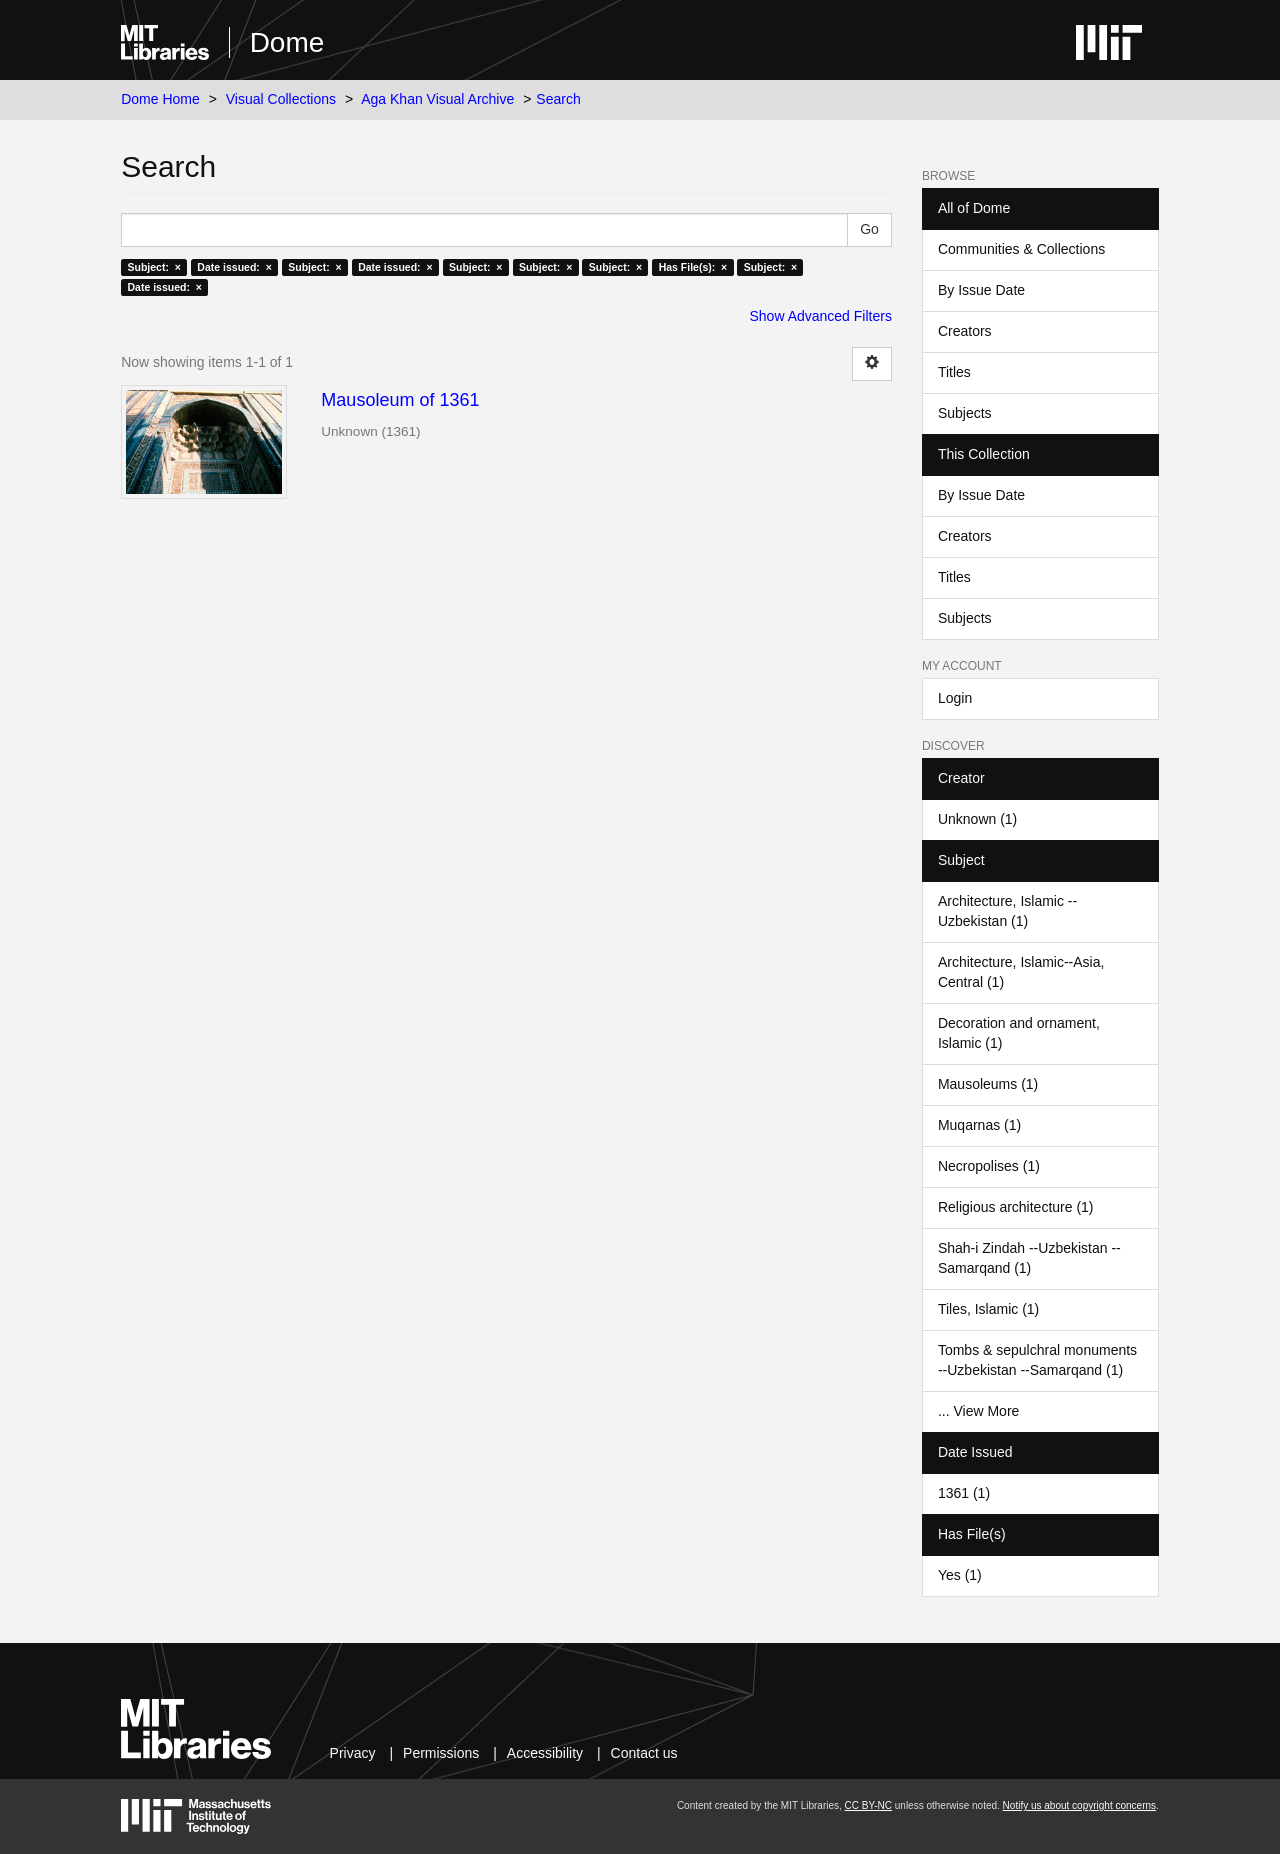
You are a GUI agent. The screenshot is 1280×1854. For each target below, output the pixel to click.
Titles (954, 372)
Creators (965, 331)
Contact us (644, 1753)
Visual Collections (281, 99)
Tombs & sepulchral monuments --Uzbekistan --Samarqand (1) (1037, 1360)
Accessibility (545, 1753)
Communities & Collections (1021, 249)
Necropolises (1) (989, 1166)
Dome (287, 42)
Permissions (441, 1753)
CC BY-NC (868, 1805)
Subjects (965, 413)
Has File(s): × (693, 267)
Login (955, 698)
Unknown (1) (977, 819)
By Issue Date (981, 290)
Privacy (353, 1753)
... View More (978, 1411)
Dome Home (160, 99)
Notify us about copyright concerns (1079, 1805)
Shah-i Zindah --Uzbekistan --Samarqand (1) (1029, 1258)
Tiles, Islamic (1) (988, 1309)
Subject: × (153, 267)
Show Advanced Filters (821, 316)
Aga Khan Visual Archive (437, 99)
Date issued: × (234, 267)
